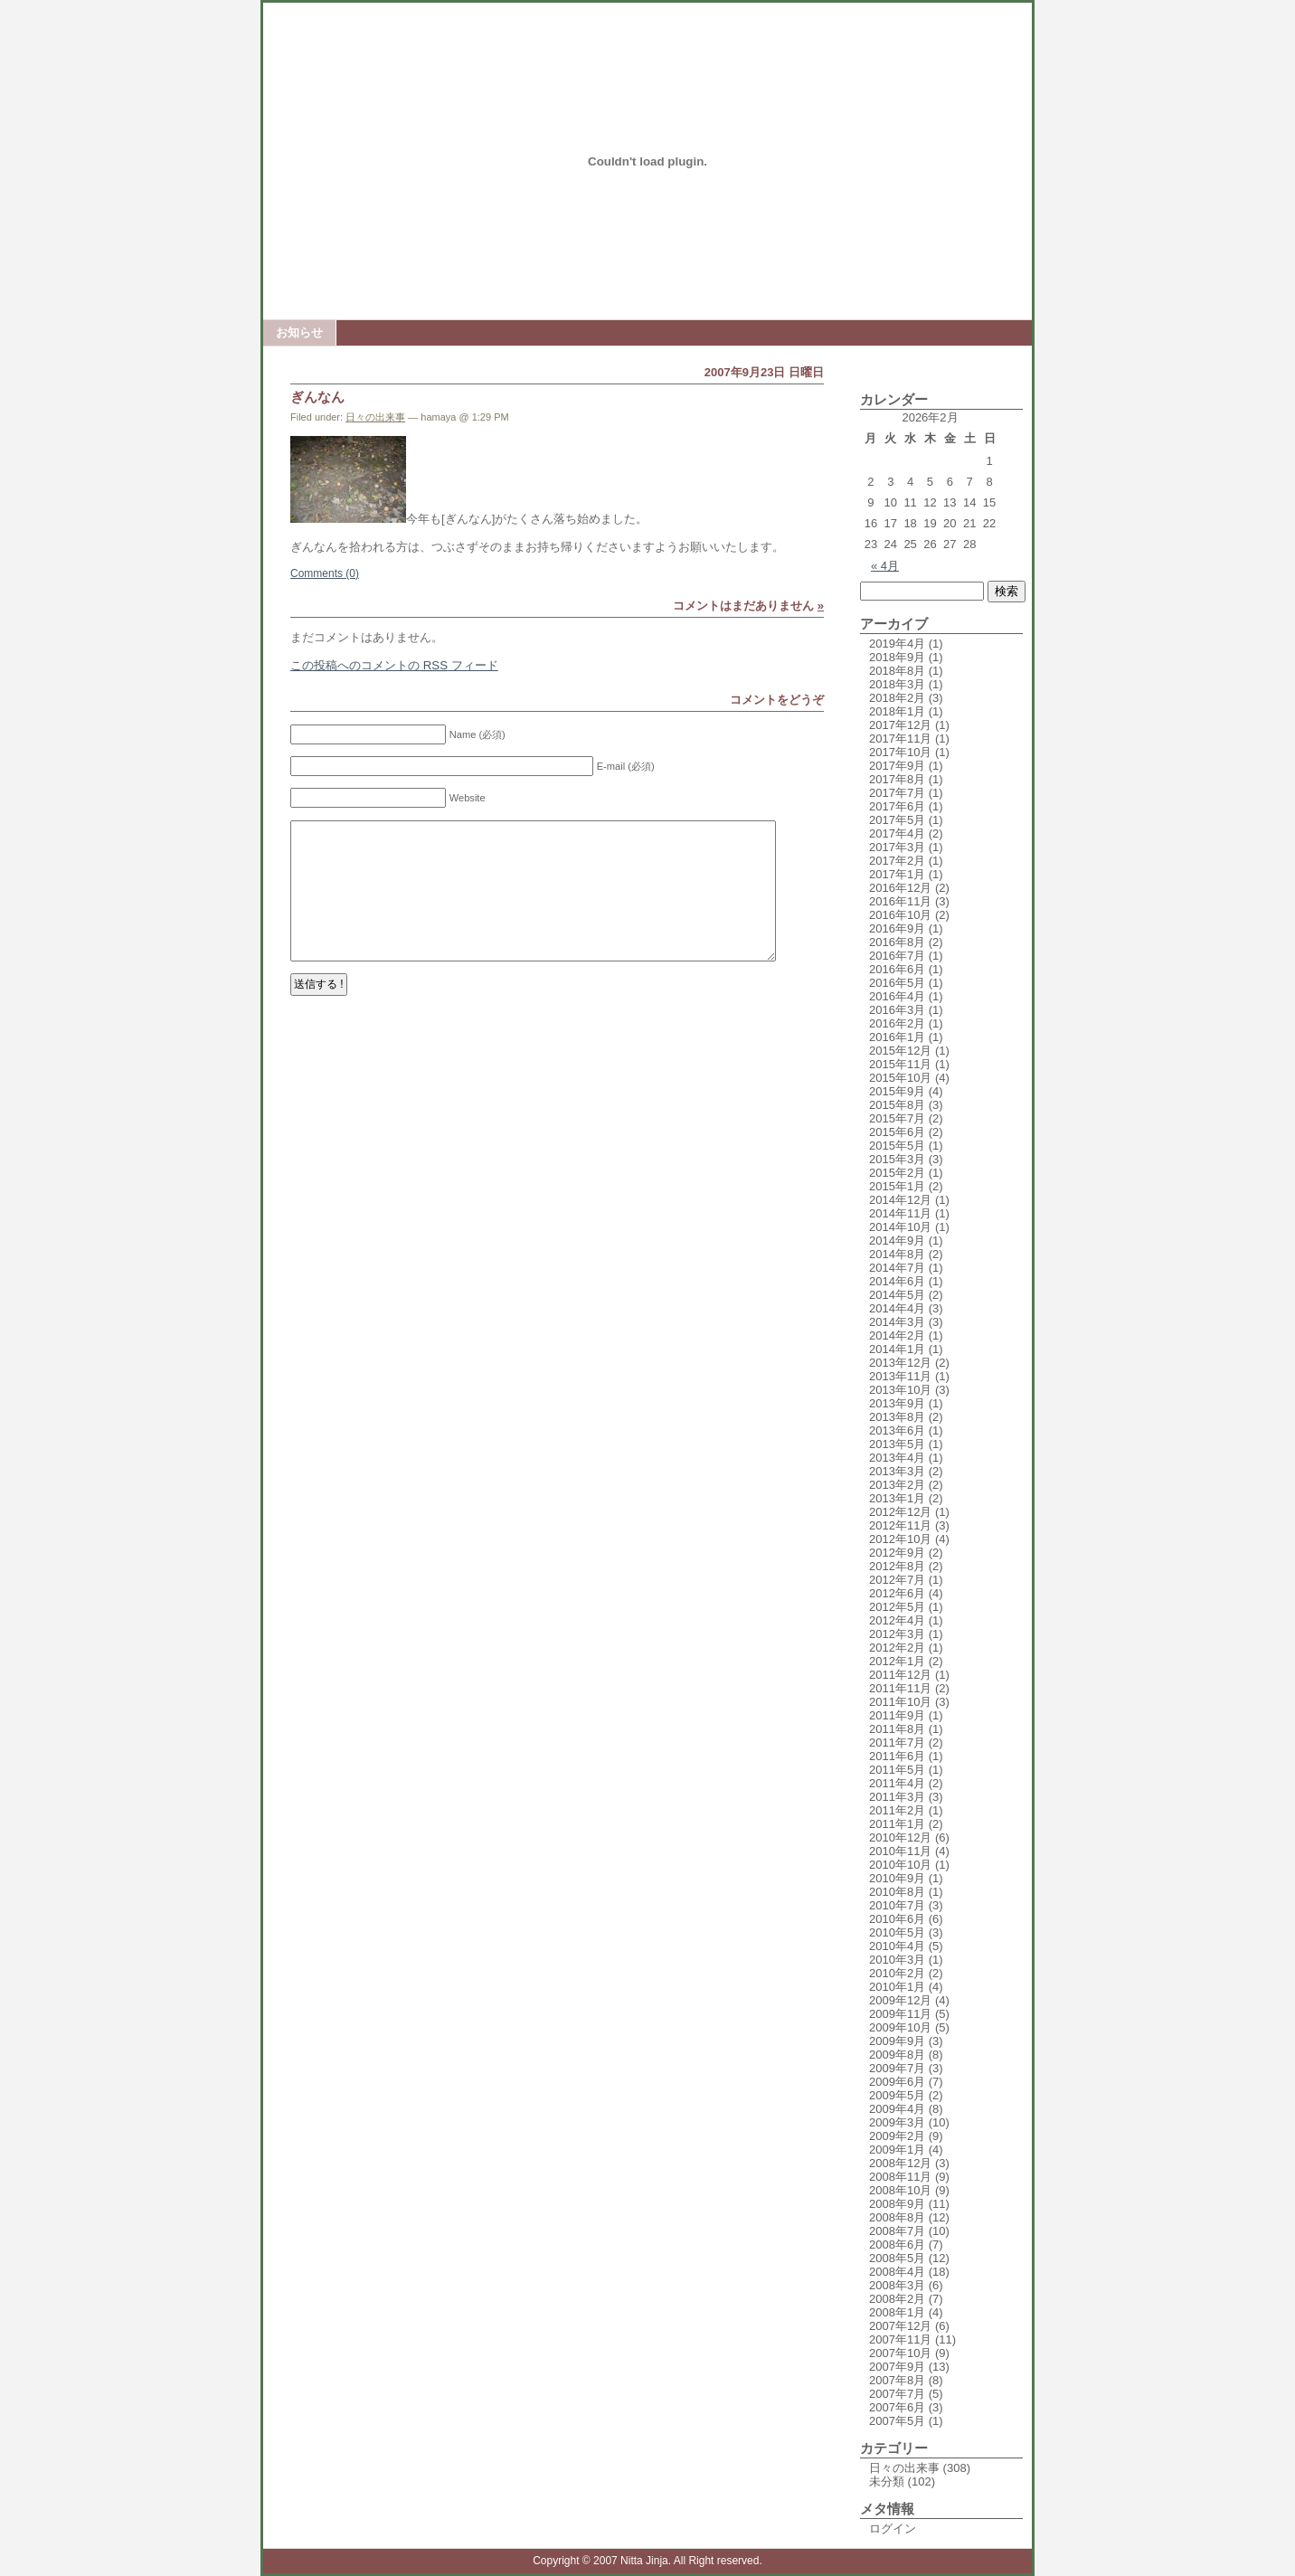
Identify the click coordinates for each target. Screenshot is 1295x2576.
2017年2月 (897, 860)
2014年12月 (900, 1200)
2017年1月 (897, 874)
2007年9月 (897, 2366)
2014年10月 (900, 1227)
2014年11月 (900, 1213)
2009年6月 (897, 2081)
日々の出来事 (375, 417)
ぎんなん (317, 396)
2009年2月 (897, 2136)
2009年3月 (897, 2122)
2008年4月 (897, 2271)
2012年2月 (897, 1647)
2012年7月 (897, 1579)
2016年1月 (897, 1037)
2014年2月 (897, 1335)
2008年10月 (900, 2190)
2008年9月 (897, 2204)
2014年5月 (897, 1295)
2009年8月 (897, 2054)
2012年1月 (897, 1661)
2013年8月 (897, 1417)
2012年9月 (897, 1552)
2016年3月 (897, 1010)
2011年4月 (897, 1783)
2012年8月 (897, 1566)
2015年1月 (897, 1186)
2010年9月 (897, 1878)
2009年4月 (897, 2109)
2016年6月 (897, 969)
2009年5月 (897, 2095)
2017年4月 (897, 833)
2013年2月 (897, 1485)
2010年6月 (897, 1919)
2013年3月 (897, 1471)
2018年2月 (897, 698)
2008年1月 (897, 2312)
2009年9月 (897, 2041)
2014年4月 (897, 1308)
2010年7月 (897, 1905)
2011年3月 (897, 1797)
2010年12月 (900, 1837)
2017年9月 (897, 765)
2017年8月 (897, 779)
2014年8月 (897, 1254)
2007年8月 (897, 2380)
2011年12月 (900, 1674)
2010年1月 (897, 1987)
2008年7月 (897, 2231)
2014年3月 (897, 1322)
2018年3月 (897, 684)
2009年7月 (897, 2068)
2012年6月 (897, 1593)
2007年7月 (897, 2394)
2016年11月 (900, 901)
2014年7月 (897, 1267)
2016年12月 (900, 888)
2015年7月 (897, 1118)
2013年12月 (900, 1362)
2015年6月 (897, 1132)
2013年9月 (897, 1403)
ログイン (892, 2528)
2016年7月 (897, 955)
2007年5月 (897, 2421)
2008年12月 (900, 2163)
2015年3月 (897, 1159)
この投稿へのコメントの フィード (394, 665)
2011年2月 (897, 1810)
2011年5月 (897, 1769)
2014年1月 (897, 1349)
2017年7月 (897, 793)
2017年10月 (900, 752)
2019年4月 (897, 643)
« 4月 (885, 566)
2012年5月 (897, 1607)
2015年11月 (900, 1064)
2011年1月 (897, 1824)
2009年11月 (900, 2014)
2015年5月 (897, 1145)
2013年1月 (897, 1498)
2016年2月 (897, 1023)
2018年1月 (897, 711)
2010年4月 (897, 1946)
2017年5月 (897, 820)
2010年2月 (897, 1973)
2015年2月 (897, 1172)
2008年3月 (897, 2285)
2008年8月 (897, 2217)
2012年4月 (897, 1620)
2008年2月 (897, 2299)
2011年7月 (897, 1742)
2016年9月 (897, 928)
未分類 (886, 2481)
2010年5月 (897, 1932)
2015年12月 (900, 1050)
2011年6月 (897, 1756)
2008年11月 (900, 2176)
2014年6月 (897, 1281)
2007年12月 (900, 2326)
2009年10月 (900, 2027)
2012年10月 (900, 1539)
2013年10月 (900, 1390)
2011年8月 (897, 1729)
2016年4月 (897, 996)
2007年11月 (900, 2339)
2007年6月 (897, 2407)
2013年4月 (897, 1457)
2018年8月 (897, 670)
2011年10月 (900, 1702)
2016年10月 (900, 915)
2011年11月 (900, 1688)
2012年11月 (900, 1525)
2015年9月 (897, 1091)
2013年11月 (900, 1376)
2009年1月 (897, 2149)
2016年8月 (897, 942)
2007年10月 (900, 2353)
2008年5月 (897, 2258)
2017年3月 (897, 847)
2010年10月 (900, 1864)
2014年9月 (897, 1240)
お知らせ (299, 332)
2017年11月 (900, 738)
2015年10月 (900, 1077)
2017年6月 (897, 806)
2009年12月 (900, 2000)
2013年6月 (897, 1430)
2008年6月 (897, 2244)
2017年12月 (900, 725)
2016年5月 (897, 983)
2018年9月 (897, 657)
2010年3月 (897, 1959)
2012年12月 (900, 1512)
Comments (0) (324, 573)
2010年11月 (900, 1851)
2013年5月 (897, 1444)
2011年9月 (897, 1715)
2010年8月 (897, 1892)
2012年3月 (897, 1634)
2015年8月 (897, 1105)
